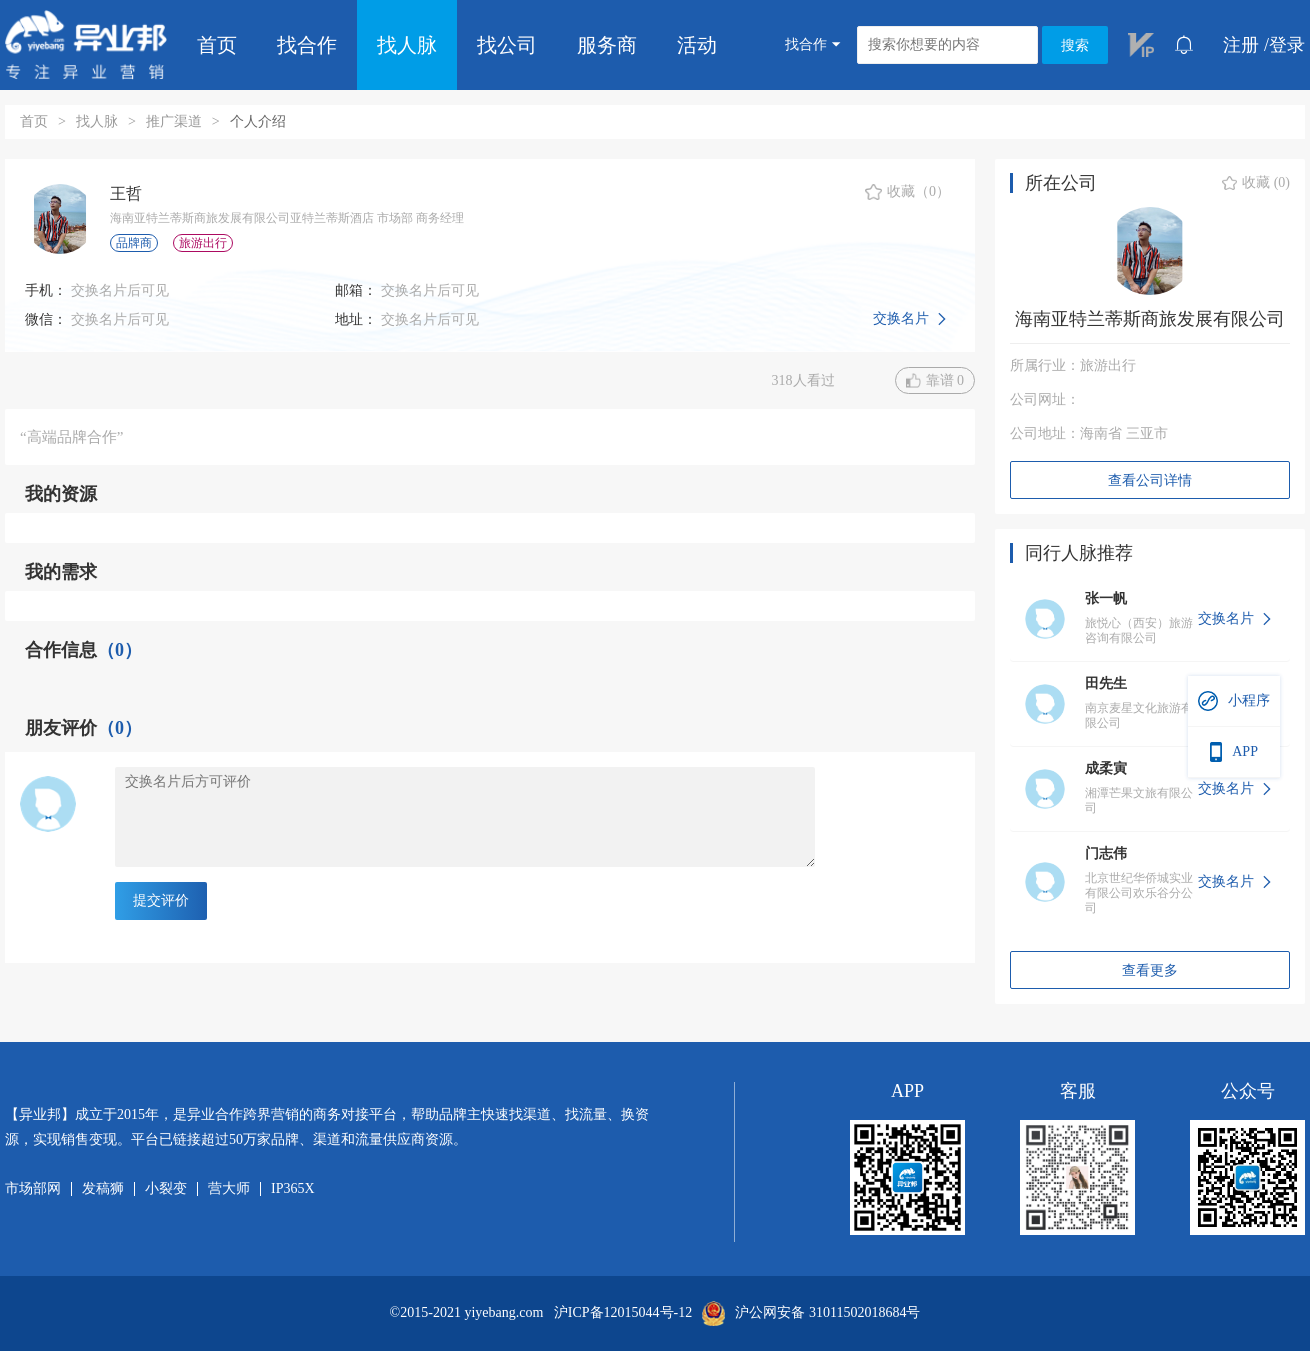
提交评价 (161, 900)
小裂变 (166, 1189)
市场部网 (33, 1189)
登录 (1287, 45)
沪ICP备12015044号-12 (623, 1313)
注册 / (1246, 45)
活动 (697, 45)
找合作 (307, 45)
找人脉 (407, 45)
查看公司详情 (1150, 480)
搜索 (1075, 45)
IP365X (293, 1189)
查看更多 (1150, 970)
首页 (217, 45)
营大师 (229, 1189)
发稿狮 (103, 1189)
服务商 (607, 45)
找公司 (507, 45)
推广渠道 (174, 121)
